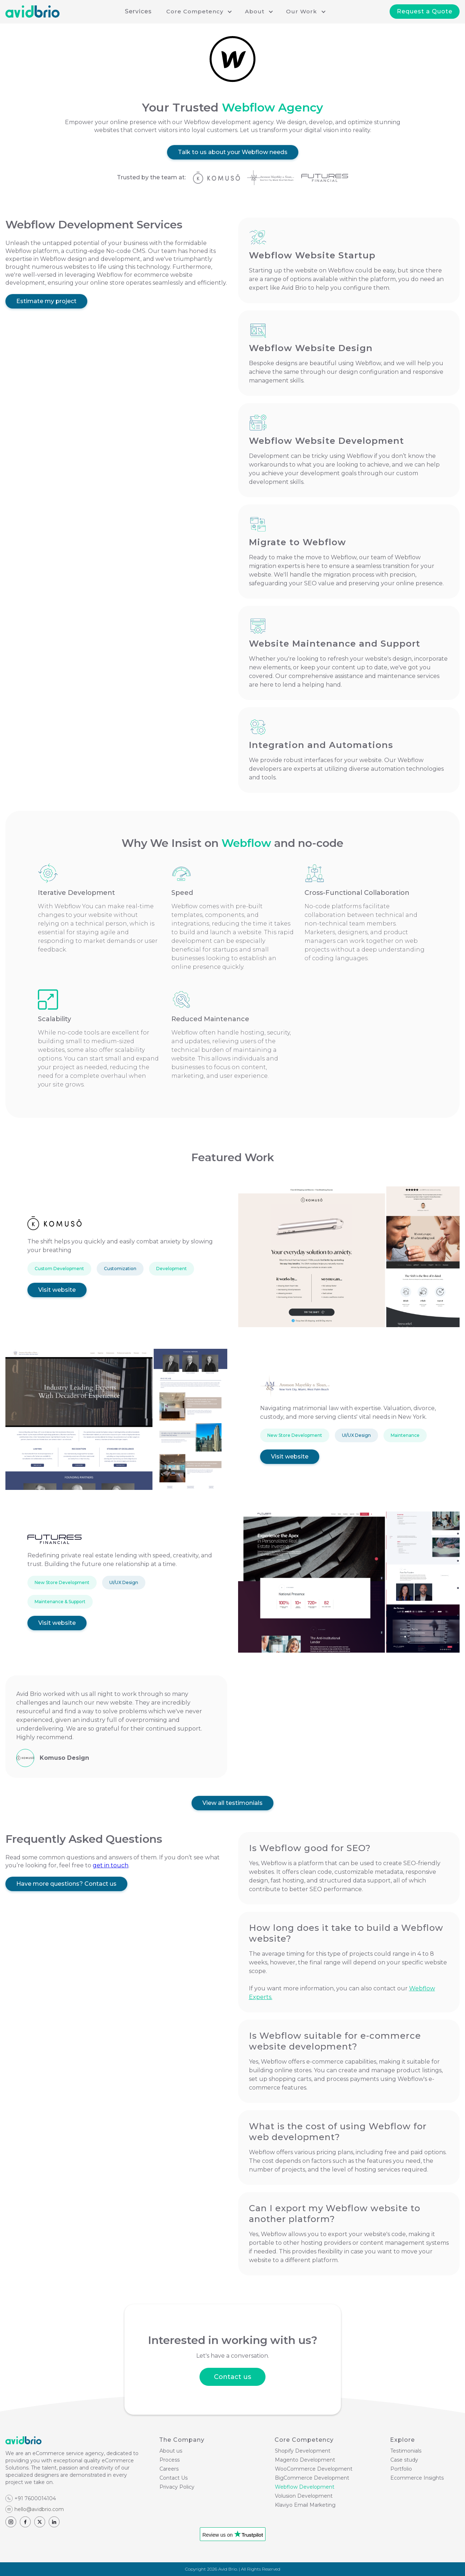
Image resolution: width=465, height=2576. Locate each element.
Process (169, 2460)
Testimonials (405, 2451)
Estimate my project (46, 301)
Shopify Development (302, 2451)
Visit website (57, 1289)
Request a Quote (424, 11)
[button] (198, 11)
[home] (32, 11)
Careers (169, 2469)
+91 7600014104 (35, 2498)
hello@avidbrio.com (39, 2509)
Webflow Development (304, 2487)
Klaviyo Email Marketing (305, 2505)
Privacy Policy (176, 2487)
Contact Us (173, 2478)
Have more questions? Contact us (66, 1883)
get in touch (110, 1865)
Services (138, 11)
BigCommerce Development (312, 2478)
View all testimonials (232, 1802)
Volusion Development (304, 2496)
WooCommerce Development (313, 2469)
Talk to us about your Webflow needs (233, 152)
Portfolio (401, 2469)
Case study (404, 2460)
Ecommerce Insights (417, 2478)
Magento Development (305, 2460)
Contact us (232, 2377)
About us (170, 2451)
